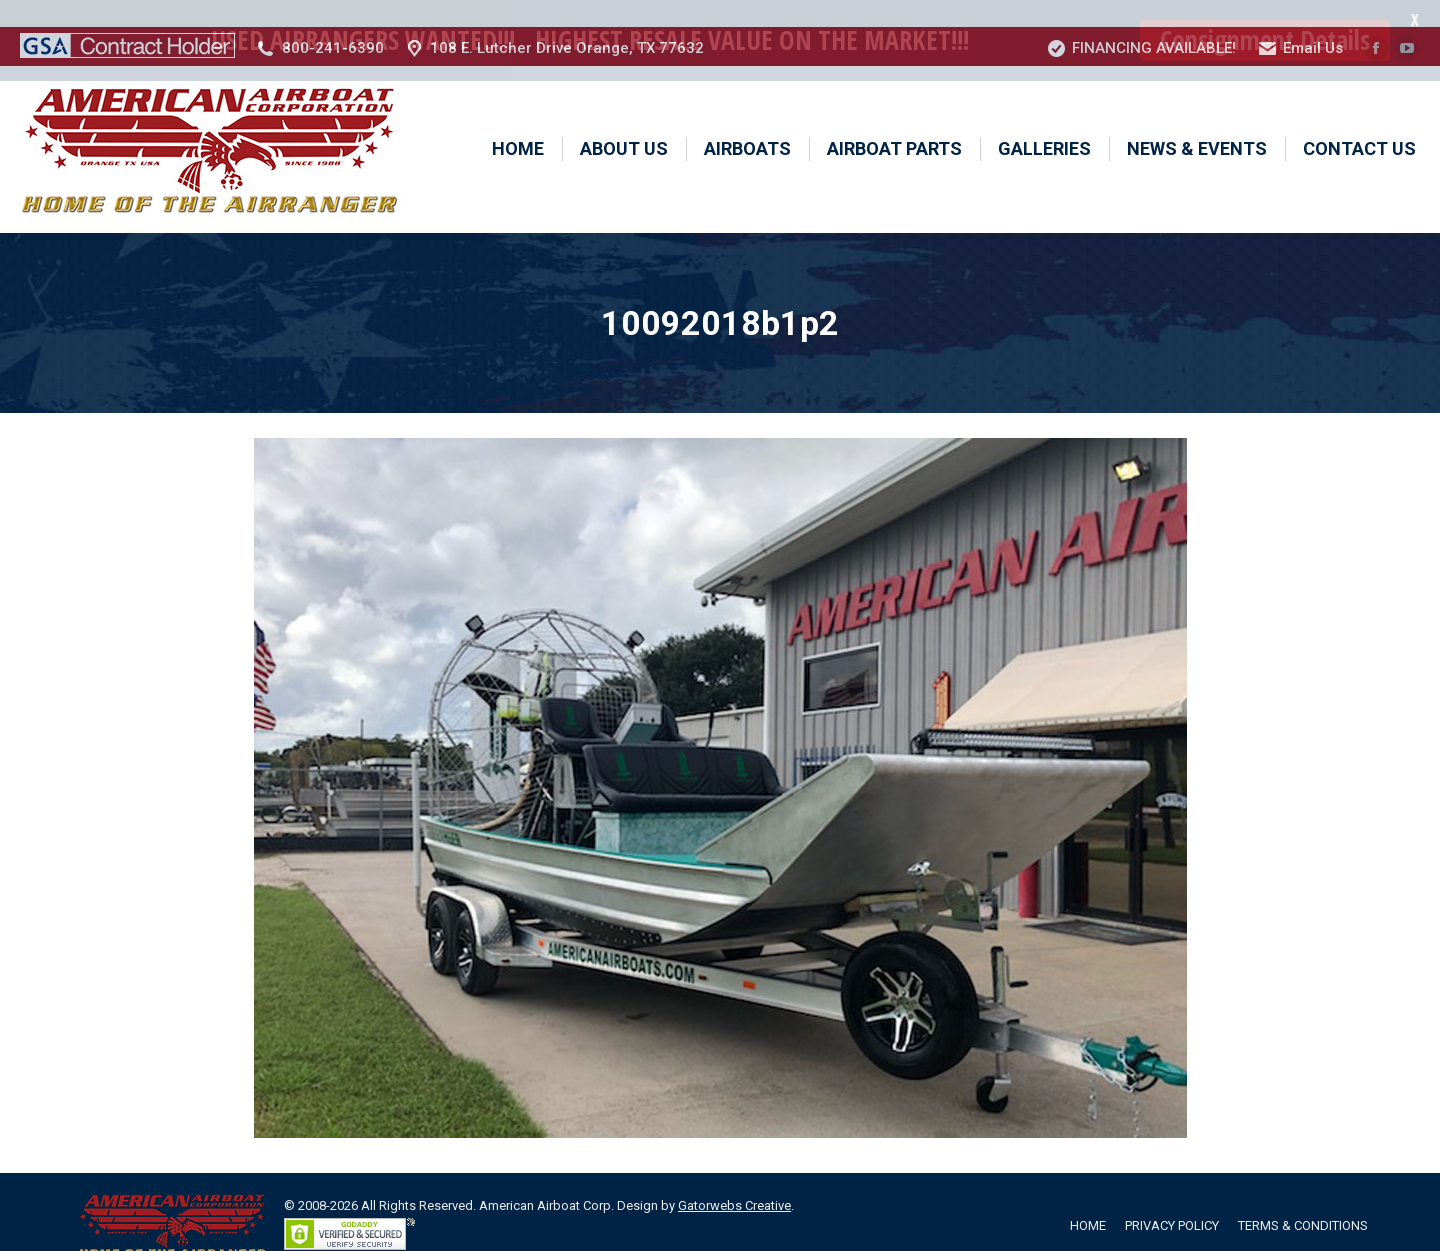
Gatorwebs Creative (734, 1178)
